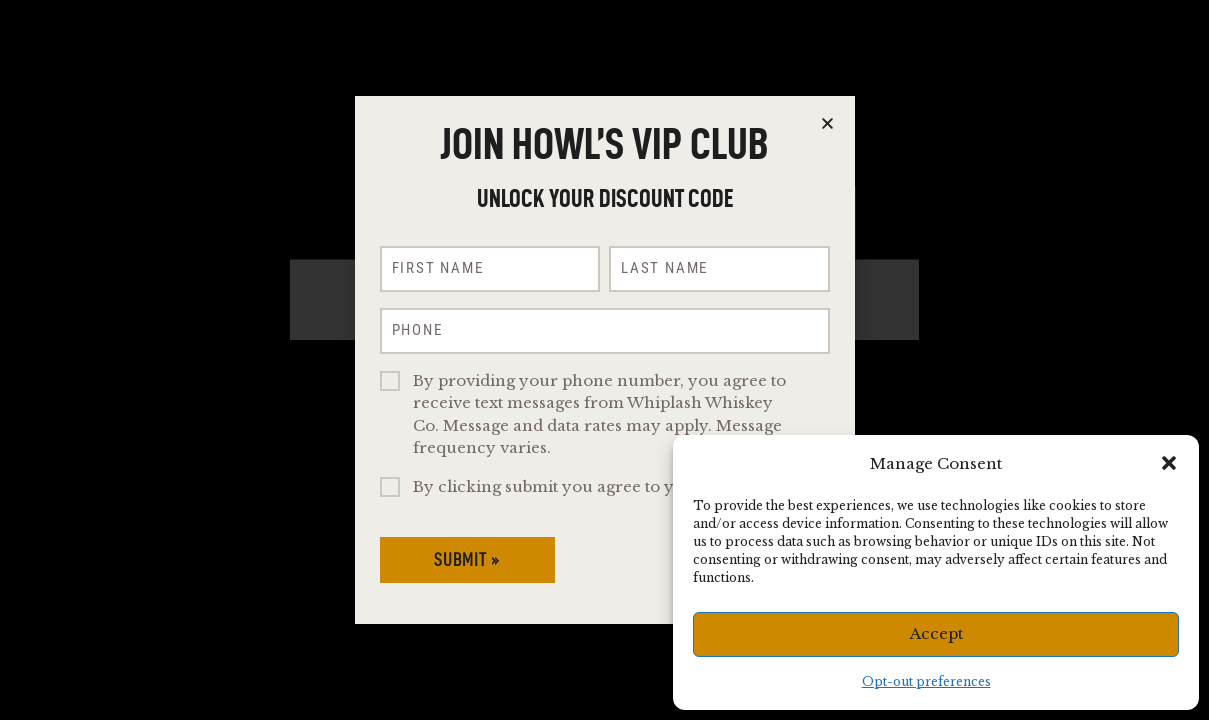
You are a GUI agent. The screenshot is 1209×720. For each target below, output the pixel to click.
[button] (1169, 463)
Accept (936, 633)
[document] (604, 360)
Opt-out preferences (926, 681)
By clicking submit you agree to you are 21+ (584, 486)
